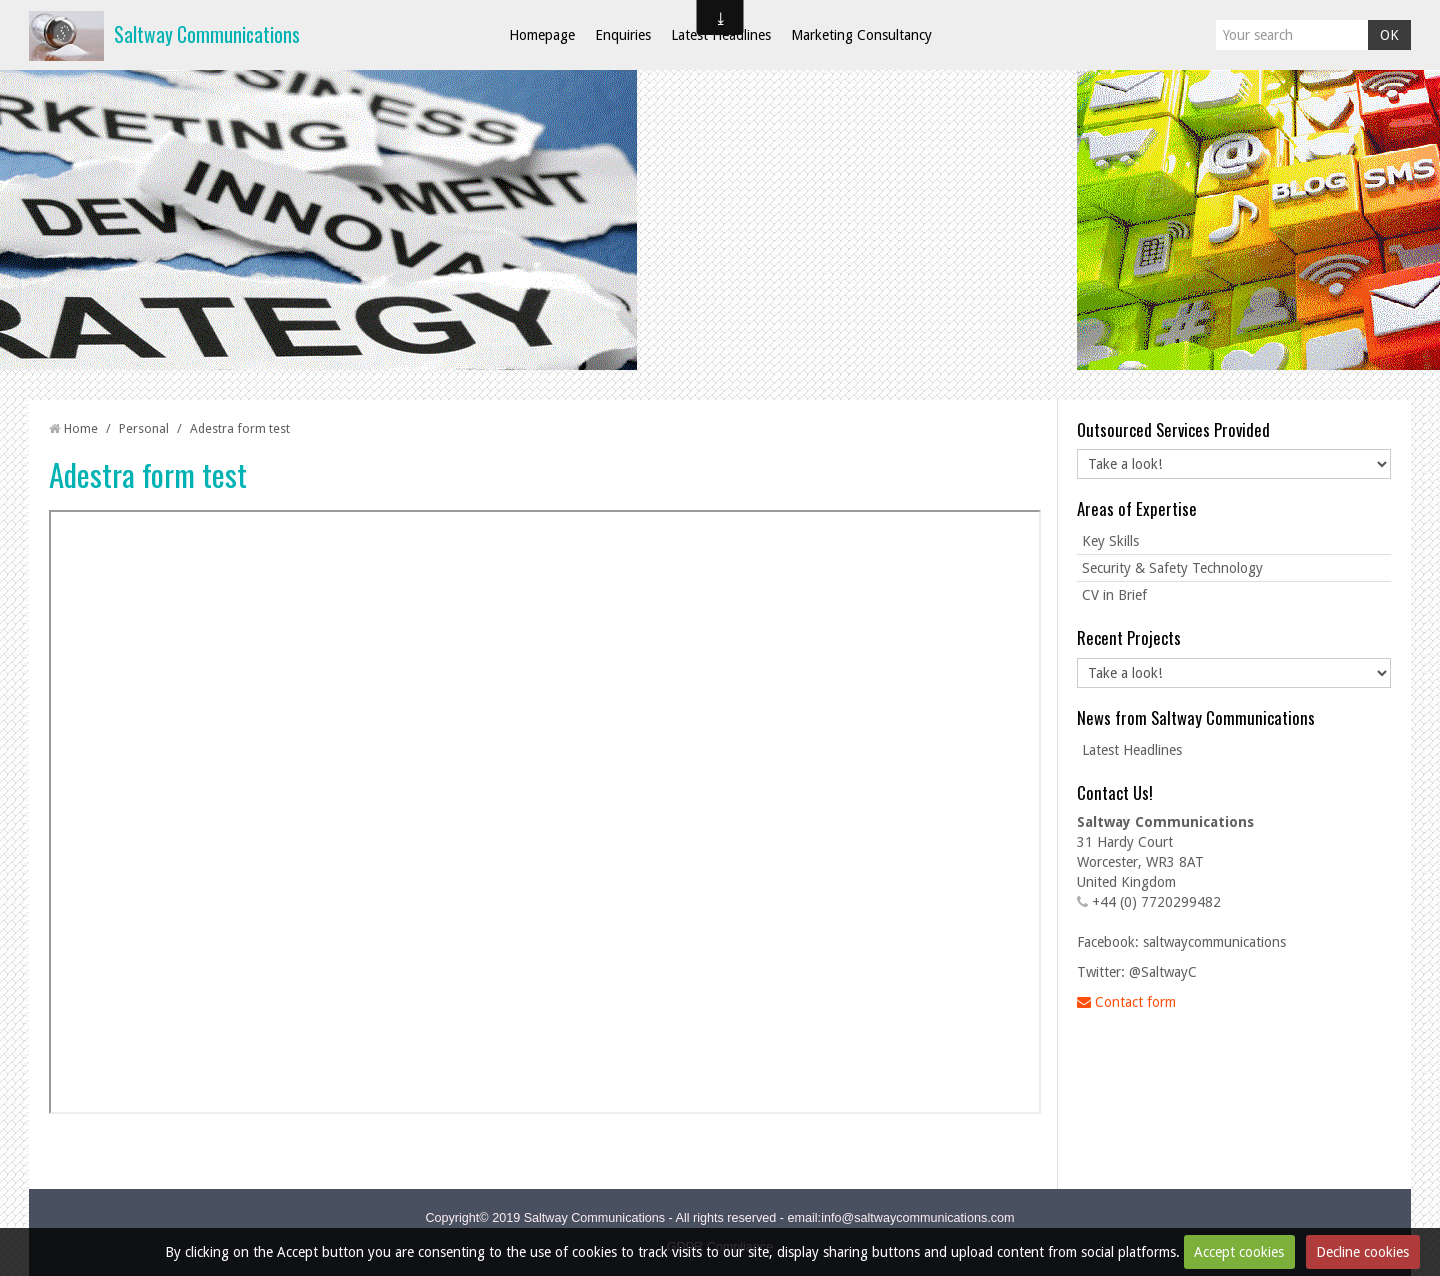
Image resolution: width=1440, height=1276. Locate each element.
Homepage (542, 35)
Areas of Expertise (1137, 508)
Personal (144, 428)
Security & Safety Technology (1172, 568)
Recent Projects (1129, 637)
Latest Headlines (721, 35)
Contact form (1126, 1002)
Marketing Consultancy (861, 35)
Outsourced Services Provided (1173, 429)
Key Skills (1110, 541)
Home (81, 428)
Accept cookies (1239, 1252)
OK (1389, 35)
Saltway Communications (207, 34)
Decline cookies (1362, 1252)
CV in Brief (1114, 595)
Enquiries (623, 35)
